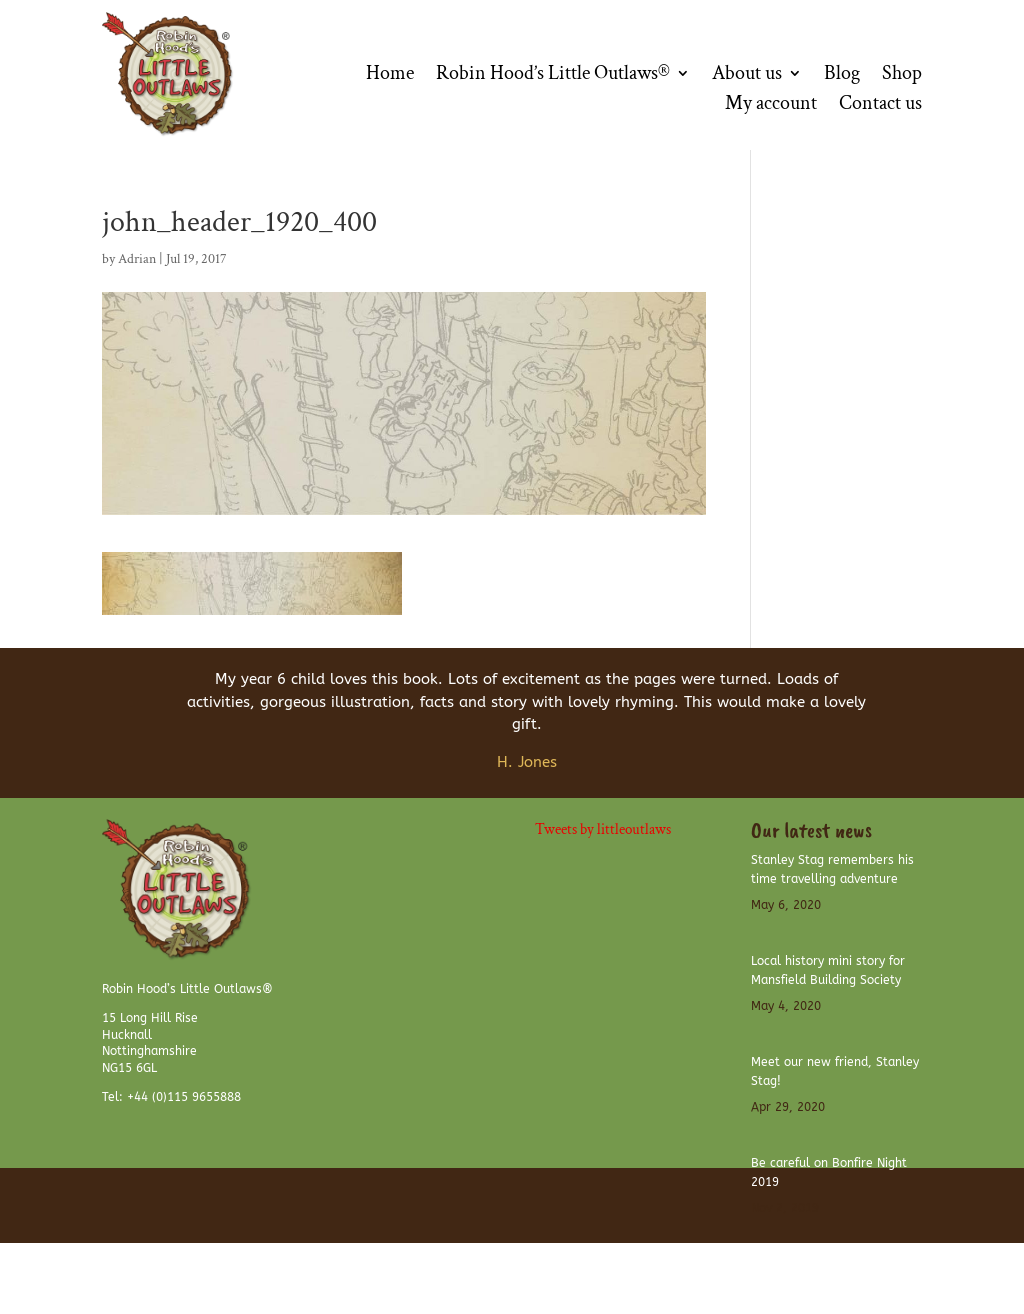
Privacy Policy (886, 1269)
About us (747, 76)
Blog (842, 76)
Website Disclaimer (779, 1269)
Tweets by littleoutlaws (603, 829)
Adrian (137, 259)
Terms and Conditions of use (633, 1269)
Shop (902, 76)
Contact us (880, 106)
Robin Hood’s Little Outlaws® (553, 76)
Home (390, 76)
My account (771, 106)
